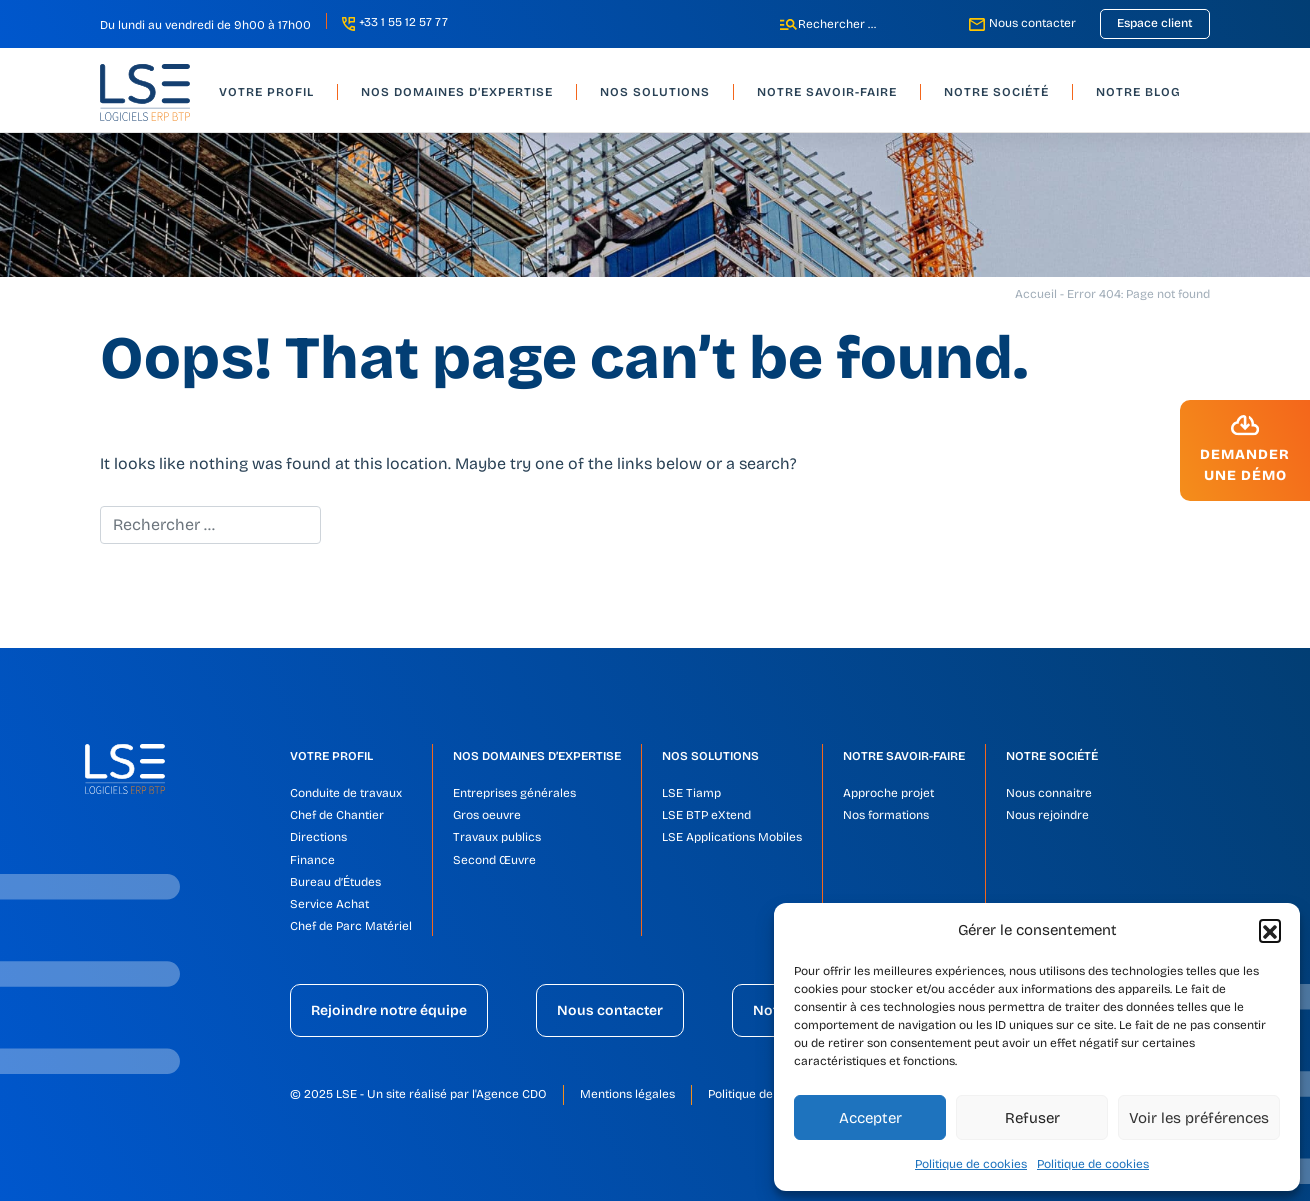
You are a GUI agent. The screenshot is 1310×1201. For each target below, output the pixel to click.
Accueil (1036, 294)
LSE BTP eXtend (706, 815)
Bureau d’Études (335, 882)
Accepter (870, 1118)
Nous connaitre (1049, 793)
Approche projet (888, 793)
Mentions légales (627, 1094)
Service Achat (329, 904)
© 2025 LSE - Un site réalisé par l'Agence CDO (418, 1094)
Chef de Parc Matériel (351, 926)
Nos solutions (710, 756)
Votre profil (331, 756)
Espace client (1155, 23)
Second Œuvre (494, 860)
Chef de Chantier (337, 815)
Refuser (1032, 1118)
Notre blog (1138, 92)
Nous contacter (1032, 23)
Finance (312, 860)
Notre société (1052, 756)
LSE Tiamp (691, 793)
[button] (1270, 930)
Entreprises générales (514, 793)
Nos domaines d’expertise (537, 756)
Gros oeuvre (487, 815)
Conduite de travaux (346, 793)
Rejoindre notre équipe (389, 1010)
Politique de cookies (971, 1164)
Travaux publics (497, 837)
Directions (318, 837)
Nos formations (886, 815)
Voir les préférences (1199, 1118)
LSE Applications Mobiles (732, 837)
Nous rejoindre (1047, 815)
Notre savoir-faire (904, 756)
